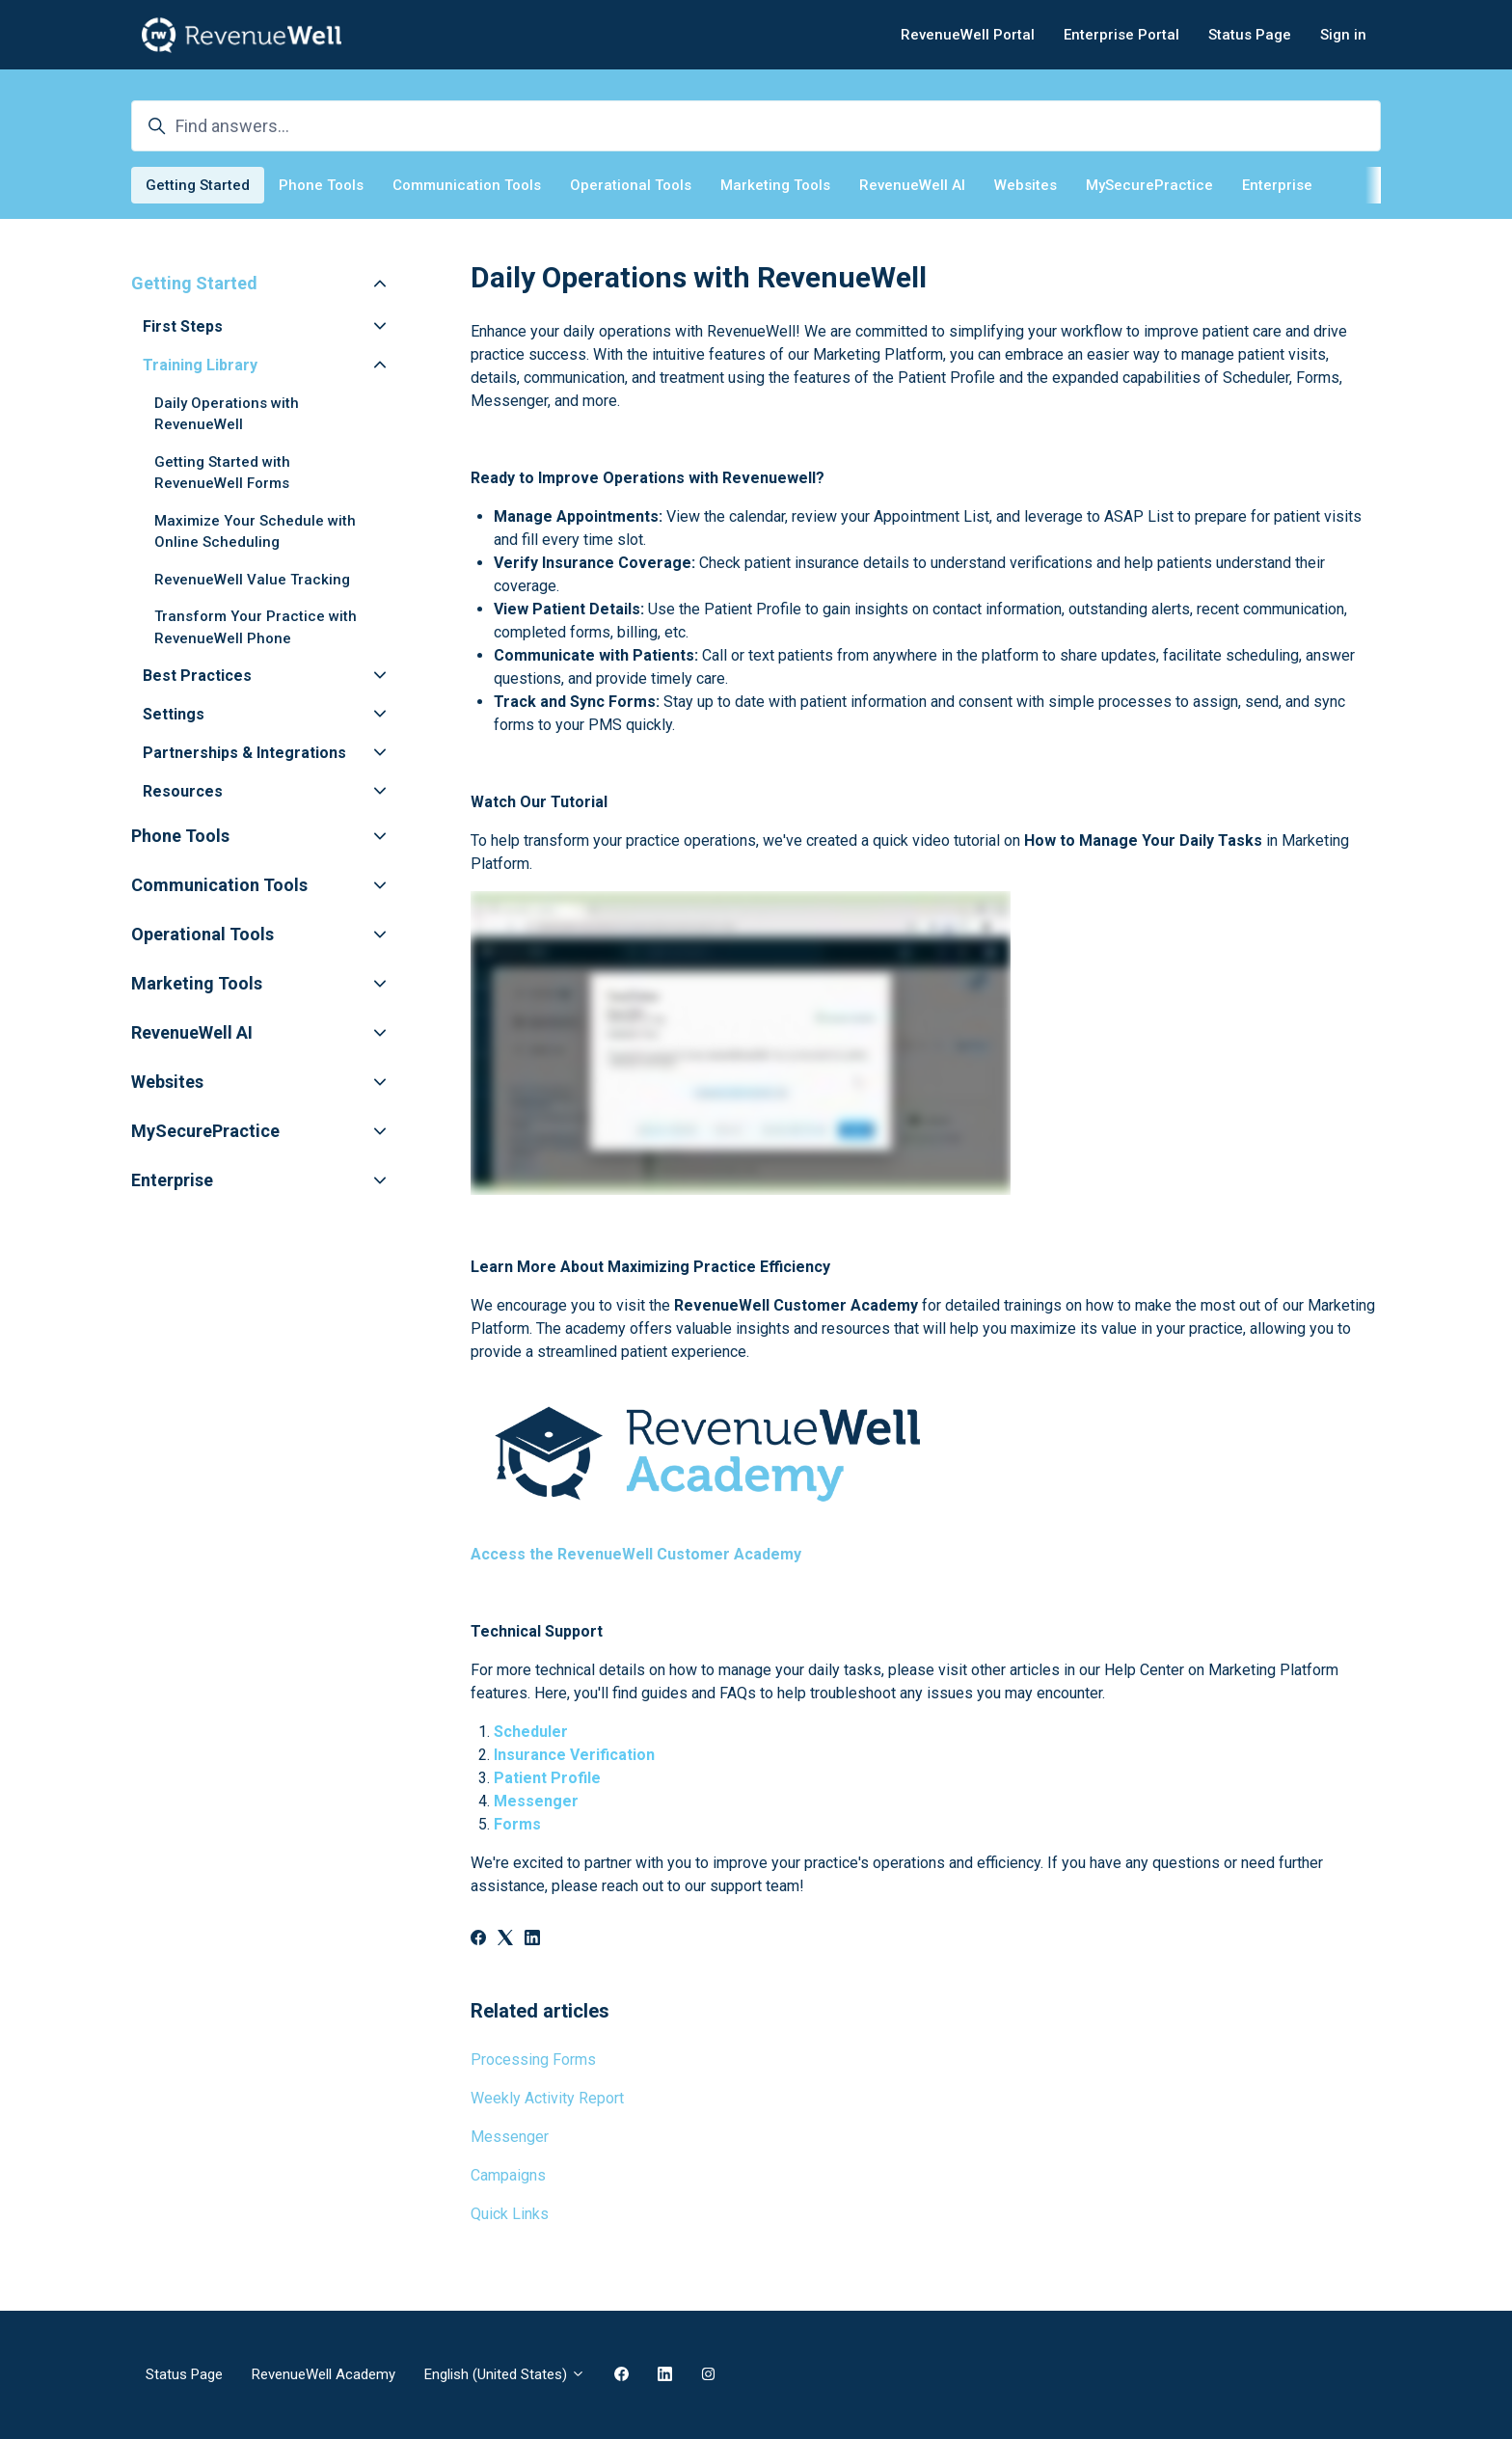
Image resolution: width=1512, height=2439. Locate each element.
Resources (183, 791)
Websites (1025, 185)
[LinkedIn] (532, 1940)
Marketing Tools (775, 185)
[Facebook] (478, 1940)
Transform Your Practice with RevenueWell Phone (255, 627)
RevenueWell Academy (323, 2374)
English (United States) (504, 2374)
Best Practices (197, 675)
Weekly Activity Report (547, 2098)
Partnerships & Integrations (244, 753)
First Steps (183, 326)
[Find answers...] (756, 125)
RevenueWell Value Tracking (252, 579)
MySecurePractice (1149, 185)
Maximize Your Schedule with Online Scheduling (255, 532)
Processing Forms (533, 2059)
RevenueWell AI (912, 185)
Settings (173, 714)
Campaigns (508, 2175)
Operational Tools (630, 185)
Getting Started (198, 185)
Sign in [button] (1343, 34)
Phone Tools (321, 185)
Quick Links (510, 2214)
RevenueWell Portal (968, 34)
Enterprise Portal (1121, 34)
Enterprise (1277, 185)
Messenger (510, 2136)
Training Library (200, 365)
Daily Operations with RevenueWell (226, 414)
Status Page (1249, 34)
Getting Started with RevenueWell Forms (222, 473)
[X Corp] (505, 1940)
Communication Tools (466, 185)
